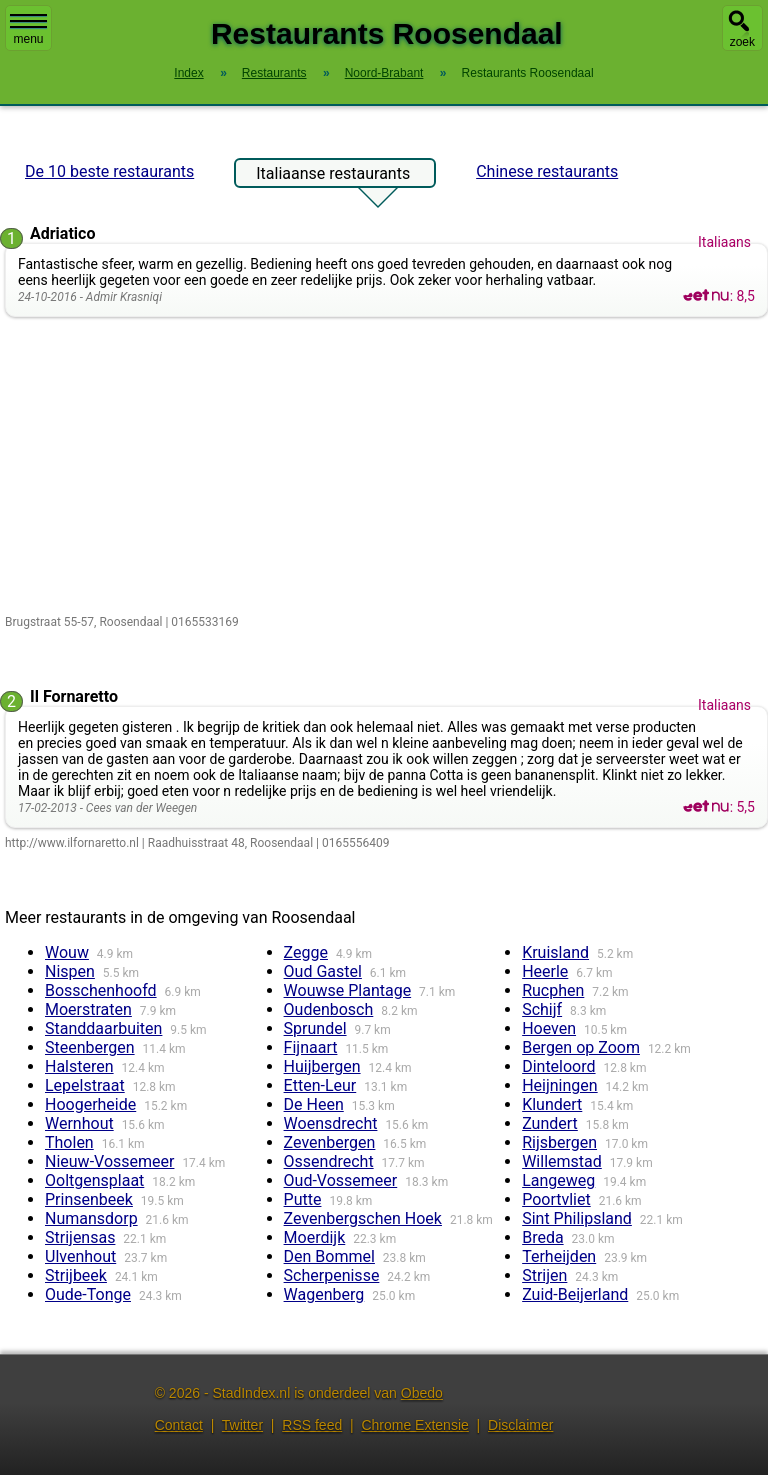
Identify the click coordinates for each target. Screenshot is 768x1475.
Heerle (545, 971)
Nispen (70, 971)
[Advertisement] (386, 467)
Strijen (544, 1275)
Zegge (306, 952)
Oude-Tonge (88, 1294)
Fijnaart (311, 1047)
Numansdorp (91, 1218)
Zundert (550, 1123)
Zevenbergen (330, 1142)
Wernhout (79, 1123)
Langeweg (558, 1180)
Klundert (552, 1104)
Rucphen (553, 990)
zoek (742, 42)
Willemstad (562, 1161)
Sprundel (315, 1028)
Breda (542, 1237)
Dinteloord (558, 1066)
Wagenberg (324, 1294)
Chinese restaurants (547, 171)
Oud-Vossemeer (341, 1180)
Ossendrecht (329, 1161)
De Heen (314, 1104)
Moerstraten (88, 1009)
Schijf (542, 1009)
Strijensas (80, 1237)
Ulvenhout (80, 1256)
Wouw (67, 952)
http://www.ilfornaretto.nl (72, 843)
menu (28, 30)
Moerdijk (315, 1237)
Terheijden (559, 1256)
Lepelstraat (85, 1085)
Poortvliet (556, 1199)
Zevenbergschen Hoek (363, 1218)
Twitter (242, 1425)
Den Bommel (329, 1256)
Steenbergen (90, 1047)
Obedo (422, 1393)
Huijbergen (322, 1066)
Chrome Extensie (414, 1425)
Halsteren (79, 1066)
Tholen (69, 1142)
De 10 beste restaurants (109, 171)
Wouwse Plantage (348, 990)
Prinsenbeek (89, 1199)
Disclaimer (520, 1425)
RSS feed (312, 1425)
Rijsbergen (559, 1142)
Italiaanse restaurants (333, 176)
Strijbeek (76, 1275)
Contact (179, 1425)
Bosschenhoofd (101, 990)
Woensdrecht (331, 1123)
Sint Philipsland (577, 1218)
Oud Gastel (323, 971)
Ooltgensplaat (94, 1180)
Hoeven (549, 1028)
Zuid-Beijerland (575, 1294)
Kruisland (555, 952)
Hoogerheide (90, 1104)
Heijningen (559, 1085)
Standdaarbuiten (103, 1028)
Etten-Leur (320, 1085)
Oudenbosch (329, 1009)
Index (188, 73)
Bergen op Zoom (581, 1047)
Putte (303, 1199)
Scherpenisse (332, 1275)
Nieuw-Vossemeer (109, 1161)
